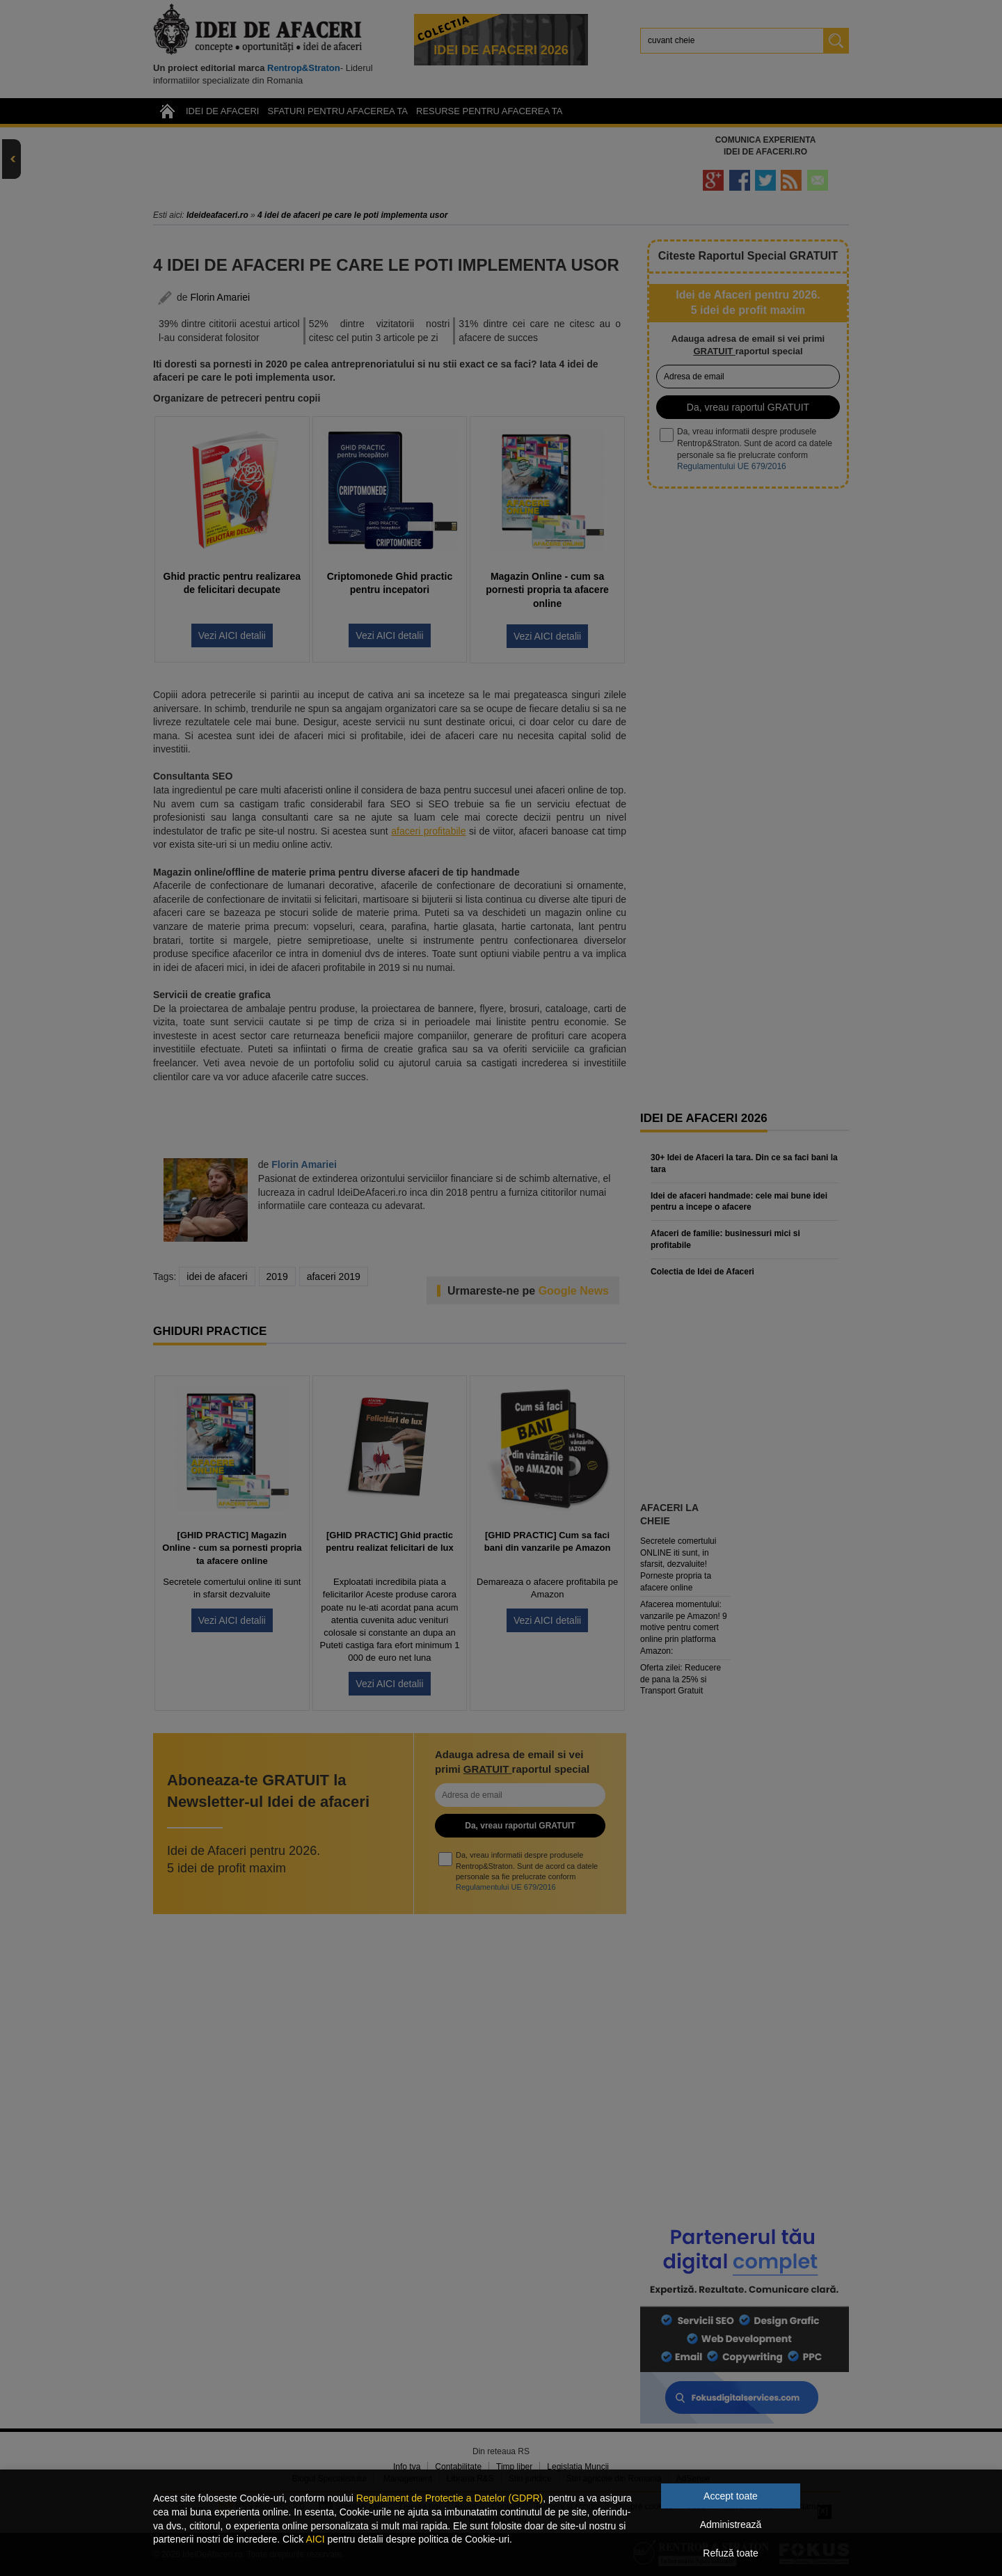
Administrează (731, 2524)
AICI (314, 2539)
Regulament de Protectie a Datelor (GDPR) (449, 2498)
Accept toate (730, 2496)
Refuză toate (730, 2553)
